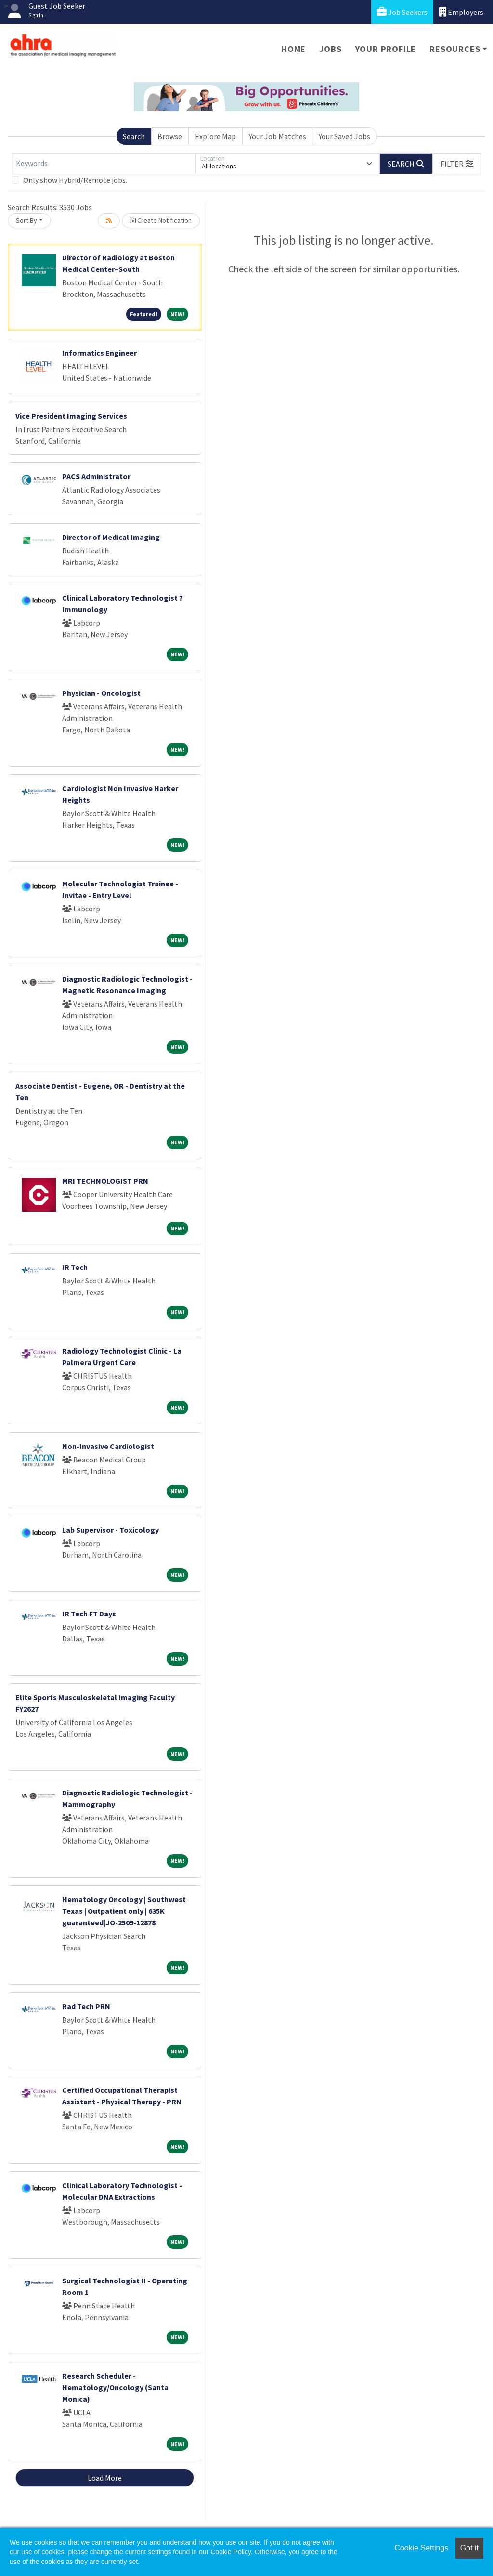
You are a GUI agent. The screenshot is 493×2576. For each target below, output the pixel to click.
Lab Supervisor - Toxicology (110, 1530)
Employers (461, 12)
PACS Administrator (96, 476)
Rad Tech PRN (86, 2006)
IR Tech (75, 1267)
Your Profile (385, 48)
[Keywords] (103, 163)
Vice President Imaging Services (71, 416)
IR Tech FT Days (89, 1613)
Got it (469, 2548)
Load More (105, 2478)
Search (134, 136)
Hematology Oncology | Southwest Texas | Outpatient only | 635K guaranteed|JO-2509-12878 (124, 1911)
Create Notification (161, 220)
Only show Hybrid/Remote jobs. (75, 180)
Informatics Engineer (99, 353)
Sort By (26, 220)
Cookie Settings (421, 2548)
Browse (169, 136)
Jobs (330, 48)
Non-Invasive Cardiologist (108, 1446)
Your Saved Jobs (344, 136)
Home (293, 48)
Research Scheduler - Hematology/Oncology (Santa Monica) (115, 2387)
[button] (456, 163)
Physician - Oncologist (101, 693)
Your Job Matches (277, 136)
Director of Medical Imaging (111, 537)
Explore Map (215, 136)
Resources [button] (454, 48)
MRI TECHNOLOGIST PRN (105, 1181)
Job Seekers (402, 12)
